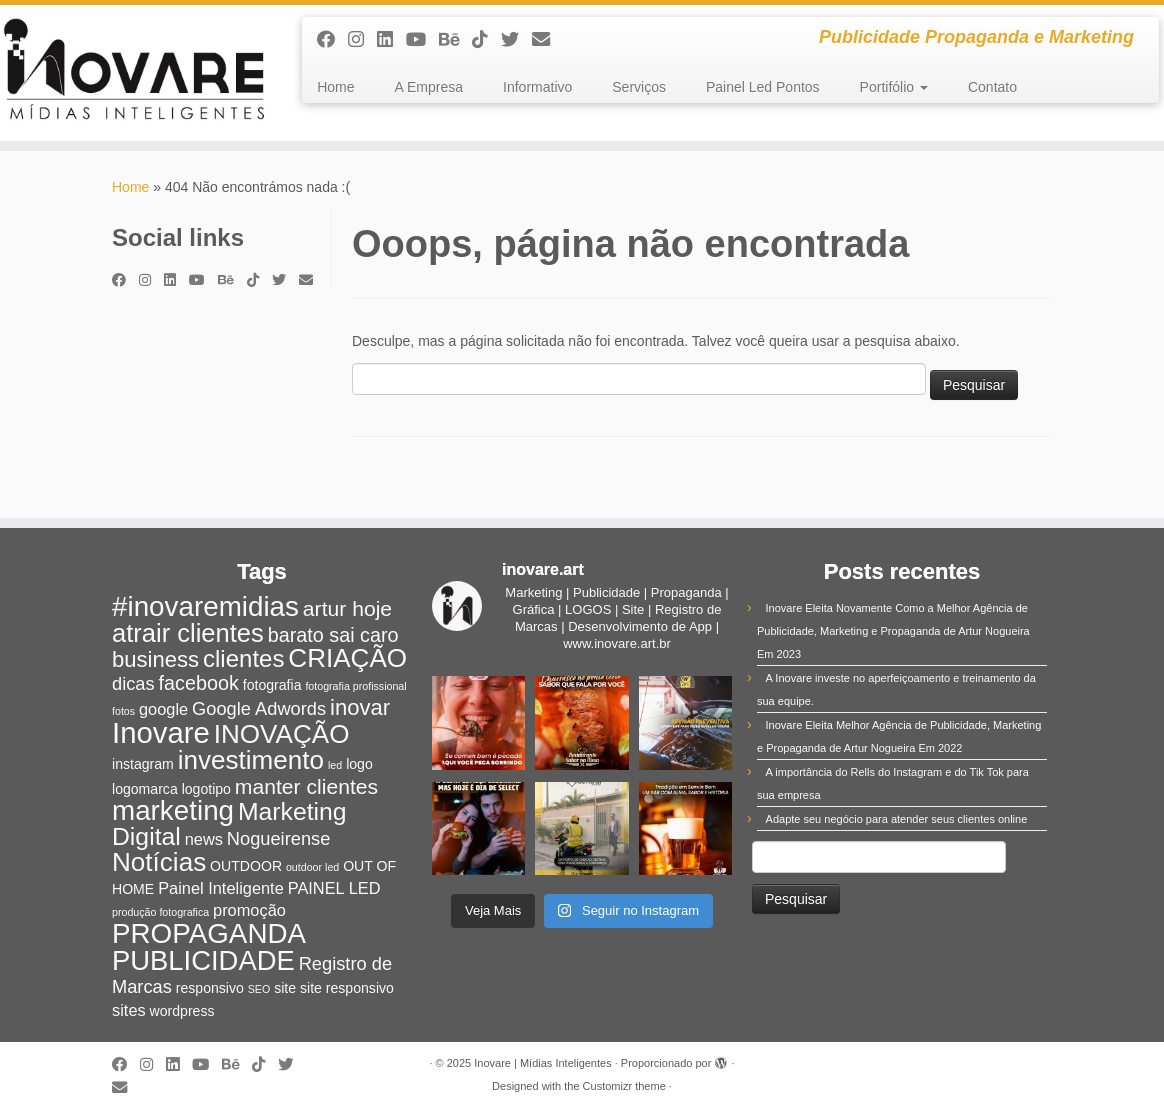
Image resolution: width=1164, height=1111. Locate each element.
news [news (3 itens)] (204, 839)
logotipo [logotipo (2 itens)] (206, 789)
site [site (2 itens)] (285, 988)
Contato (992, 87)
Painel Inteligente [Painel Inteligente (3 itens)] (221, 888)
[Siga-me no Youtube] (422, 40)
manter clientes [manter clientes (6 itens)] (306, 786)
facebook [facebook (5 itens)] (199, 683)
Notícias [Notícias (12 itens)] (159, 862)
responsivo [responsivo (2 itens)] (210, 988)
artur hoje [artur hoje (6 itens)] (347, 608)
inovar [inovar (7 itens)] (360, 707)
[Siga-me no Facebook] (332, 40)
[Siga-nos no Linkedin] (391, 40)
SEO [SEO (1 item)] (259, 989)
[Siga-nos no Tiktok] (486, 40)
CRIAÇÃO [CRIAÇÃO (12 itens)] (347, 658)
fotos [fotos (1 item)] (123, 711)
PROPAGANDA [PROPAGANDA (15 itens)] (209, 933)
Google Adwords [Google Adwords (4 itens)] (259, 708)
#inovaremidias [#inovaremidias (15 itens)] (205, 606)
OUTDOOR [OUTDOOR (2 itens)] (246, 866)
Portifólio (894, 87)
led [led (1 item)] (335, 765)
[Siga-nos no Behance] (455, 40)
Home (335, 87)
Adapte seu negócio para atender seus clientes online (897, 819)
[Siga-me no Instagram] (362, 40)
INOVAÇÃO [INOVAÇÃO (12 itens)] (282, 734)
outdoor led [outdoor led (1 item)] (312, 867)
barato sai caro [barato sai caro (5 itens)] (333, 635)
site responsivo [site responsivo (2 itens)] (347, 988)
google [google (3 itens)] (163, 709)
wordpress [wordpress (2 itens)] (182, 1011)
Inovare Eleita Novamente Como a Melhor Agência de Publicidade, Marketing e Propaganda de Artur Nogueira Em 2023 (893, 631)
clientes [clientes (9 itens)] (243, 658)
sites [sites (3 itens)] (129, 1010)
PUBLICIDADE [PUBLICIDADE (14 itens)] (203, 960)
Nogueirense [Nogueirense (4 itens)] (279, 838)
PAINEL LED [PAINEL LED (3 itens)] (334, 888)
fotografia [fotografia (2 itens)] (272, 685)
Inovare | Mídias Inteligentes (542, 1063)
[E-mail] (547, 40)
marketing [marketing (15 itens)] (173, 810)
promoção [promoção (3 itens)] (249, 910)
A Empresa (429, 87)
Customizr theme (624, 1086)
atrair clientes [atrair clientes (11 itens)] (188, 633)
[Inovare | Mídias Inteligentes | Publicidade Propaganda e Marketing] (136, 73)
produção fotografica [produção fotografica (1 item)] (160, 912)
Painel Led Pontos (763, 87)
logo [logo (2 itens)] (359, 764)
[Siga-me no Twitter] (516, 40)
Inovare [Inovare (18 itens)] (161, 732)
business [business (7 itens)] (155, 659)
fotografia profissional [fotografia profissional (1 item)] (355, 686)
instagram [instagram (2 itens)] (143, 764)
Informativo (537, 87)
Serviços (639, 87)
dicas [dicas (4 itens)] (133, 683)
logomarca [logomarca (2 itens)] (145, 789)
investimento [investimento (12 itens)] (251, 760)
